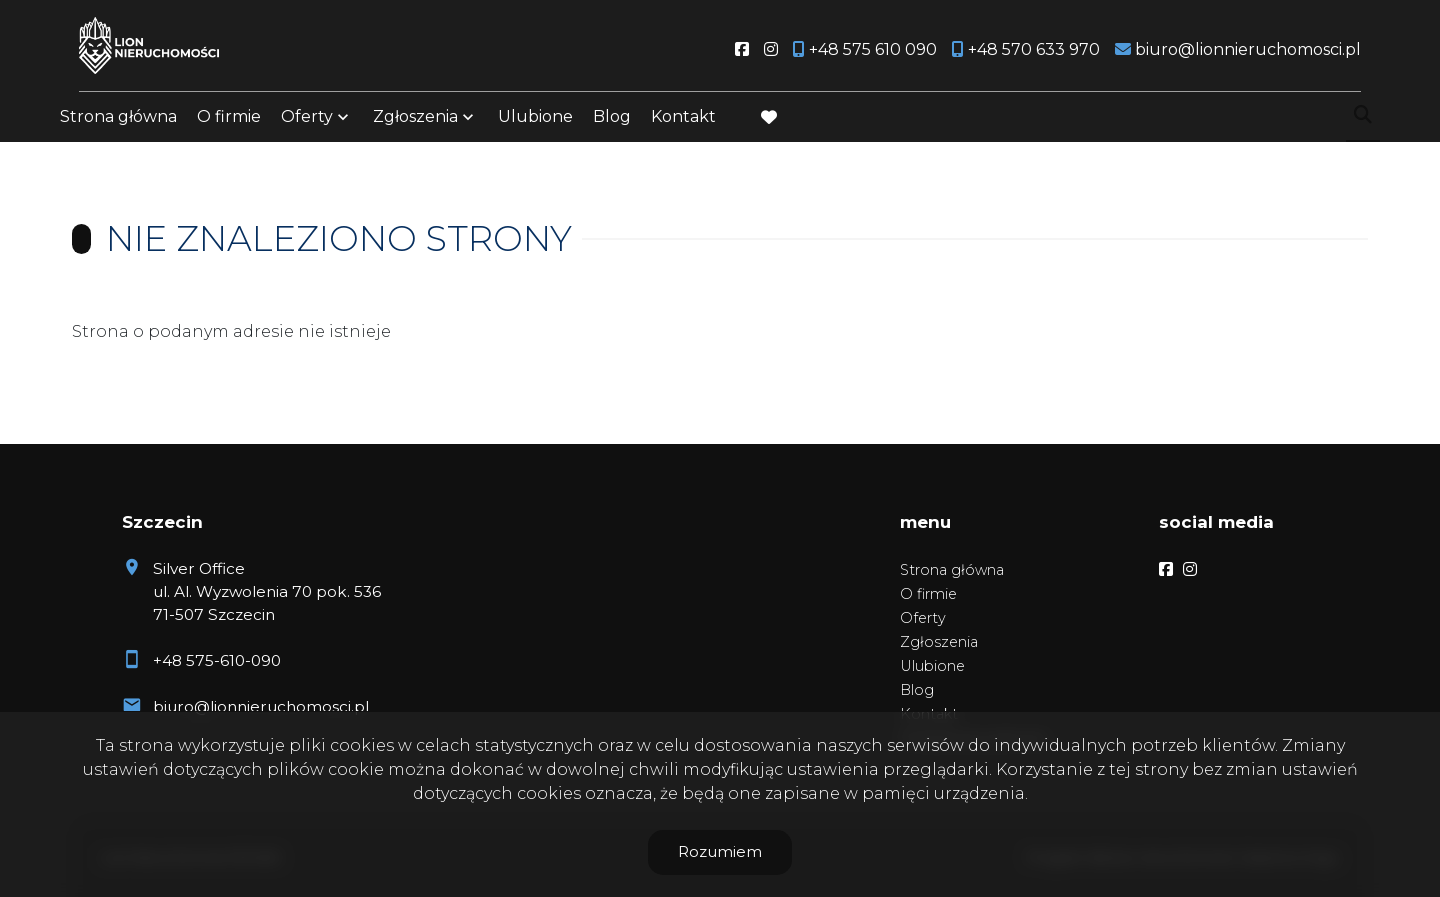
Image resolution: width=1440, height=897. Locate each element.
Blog (612, 122)
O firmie (229, 122)
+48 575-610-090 (217, 660)
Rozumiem (720, 851)
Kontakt (683, 122)
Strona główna (118, 122)
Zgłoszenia (415, 122)
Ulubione (535, 122)
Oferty (307, 122)
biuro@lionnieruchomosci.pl (261, 706)
